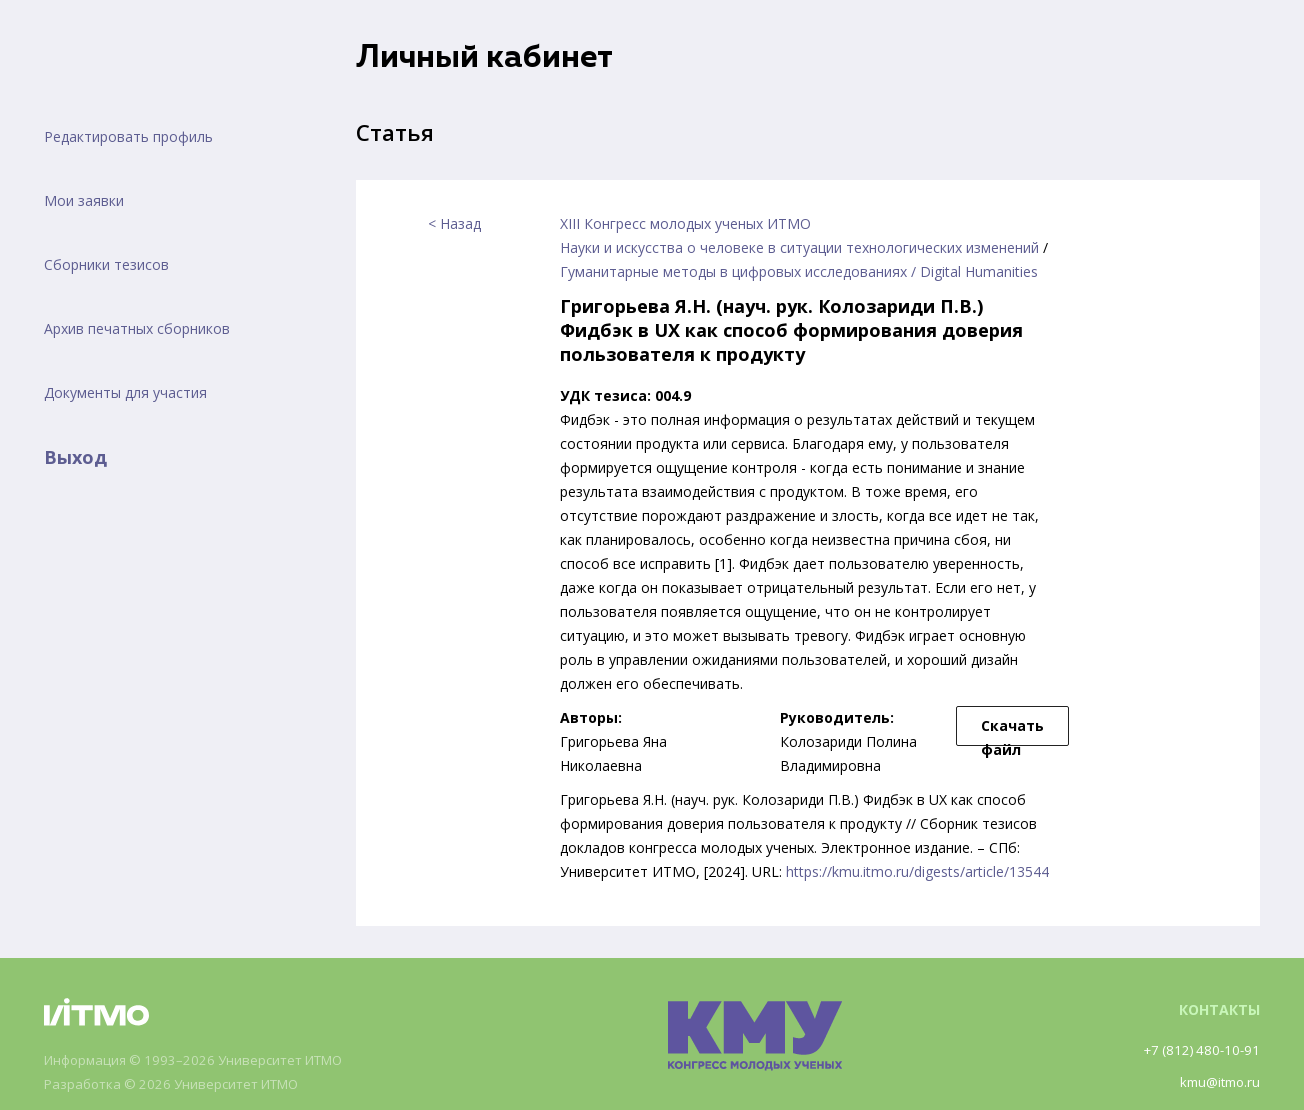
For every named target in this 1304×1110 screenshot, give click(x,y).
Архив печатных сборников (137, 328)
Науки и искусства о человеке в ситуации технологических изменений (799, 247)
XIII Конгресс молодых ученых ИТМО (685, 223)
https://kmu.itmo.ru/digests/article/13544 (917, 871)
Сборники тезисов (106, 264)
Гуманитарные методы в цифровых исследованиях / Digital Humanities (799, 271)
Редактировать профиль (128, 136)
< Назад (454, 223)
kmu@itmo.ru (1216, 1081)
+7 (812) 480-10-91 (1198, 1049)
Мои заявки (84, 200)
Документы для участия (125, 392)
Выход (75, 457)
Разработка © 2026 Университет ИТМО (180, 1084)
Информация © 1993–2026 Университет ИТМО (204, 1060)
